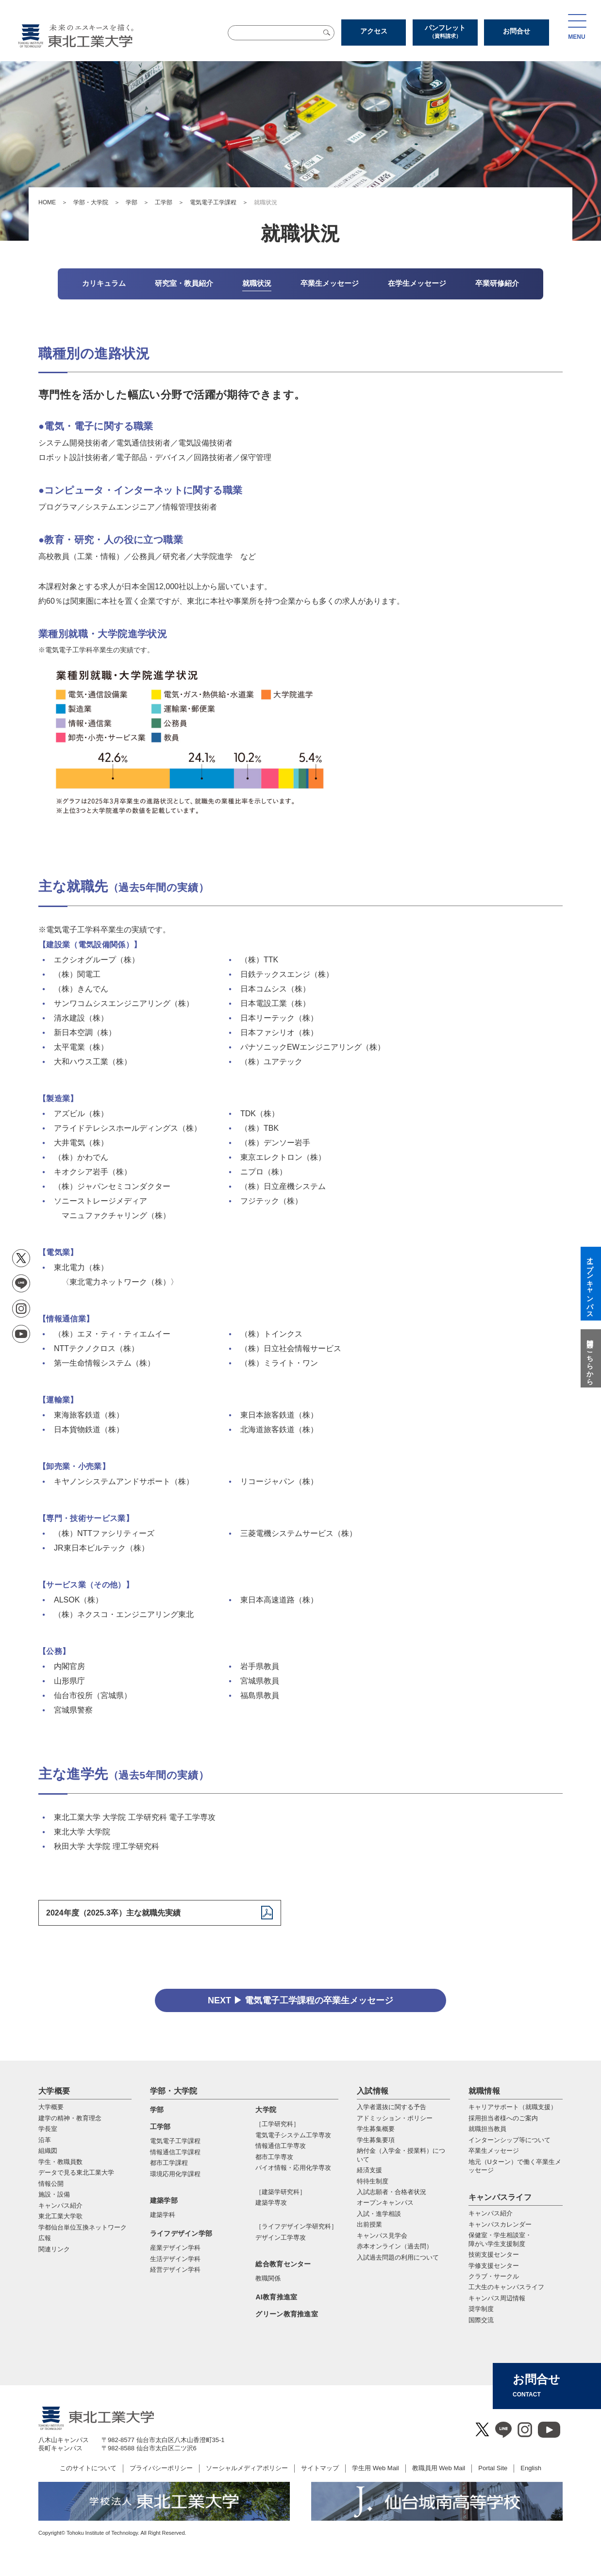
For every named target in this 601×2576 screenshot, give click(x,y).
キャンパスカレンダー (500, 2224)
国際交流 (481, 2320)
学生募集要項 (376, 2140)
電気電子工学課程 (213, 202)
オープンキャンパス (385, 2202)
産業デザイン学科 (175, 2247)
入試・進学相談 (379, 2213)
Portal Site (492, 2468)
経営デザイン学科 (175, 2269)
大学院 (265, 2110)
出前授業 (369, 2224)
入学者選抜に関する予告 (391, 2107)
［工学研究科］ (277, 2124)
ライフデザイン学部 (181, 2233)
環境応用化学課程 (175, 2174)
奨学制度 (481, 2308)
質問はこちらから (590, 1358)
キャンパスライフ (500, 2197)
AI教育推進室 (276, 2297)
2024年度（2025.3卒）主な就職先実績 (113, 1913)
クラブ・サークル (493, 2276)
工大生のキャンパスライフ (506, 2287)
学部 (131, 202)
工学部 (163, 202)
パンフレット (445, 31)
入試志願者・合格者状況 (391, 2192)
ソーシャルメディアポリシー (247, 2468)
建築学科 (162, 2214)
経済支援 (369, 2170)
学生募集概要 (376, 2128)
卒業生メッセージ (493, 2150)
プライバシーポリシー (161, 2468)
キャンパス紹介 (490, 2213)
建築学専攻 (271, 2202)
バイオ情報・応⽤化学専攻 (293, 2167)
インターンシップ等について (509, 2140)
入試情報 (372, 2091)
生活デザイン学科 (175, 2258)
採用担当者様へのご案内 (503, 2118)
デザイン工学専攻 (280, 2237)
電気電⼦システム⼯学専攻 (293, 2135)
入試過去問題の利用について (398, 2257)
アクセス (373, 31)
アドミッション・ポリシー (395, 2118)
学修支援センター (493, 2265)
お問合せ (516, 31)
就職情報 (484, 2091)
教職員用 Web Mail (439, 2468)
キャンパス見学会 (382, 2235)
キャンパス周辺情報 (496, 2298)
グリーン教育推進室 (286, 2314)
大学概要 (54, 2091)
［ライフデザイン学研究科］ (296, 2226)
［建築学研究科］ (280, 2192)
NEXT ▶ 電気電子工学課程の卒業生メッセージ (300, 2000)
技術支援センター (493, 2254)
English (530, 2468)
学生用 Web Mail (375, 2468)
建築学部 (164, 2200)
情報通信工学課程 (175, 2152)
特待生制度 (372, 2181)
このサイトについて (88, 2468)
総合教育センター (283, 2264)
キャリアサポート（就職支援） (512, 2107)
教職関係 (268, 2278)
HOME (47, 202)
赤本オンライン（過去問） (395, 2246)
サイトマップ (320, 2468)
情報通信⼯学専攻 (280, 2145)
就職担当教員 (487, 2128)
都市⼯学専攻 (274, 2157)
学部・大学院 (90, 202)
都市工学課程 (169, 2162)
